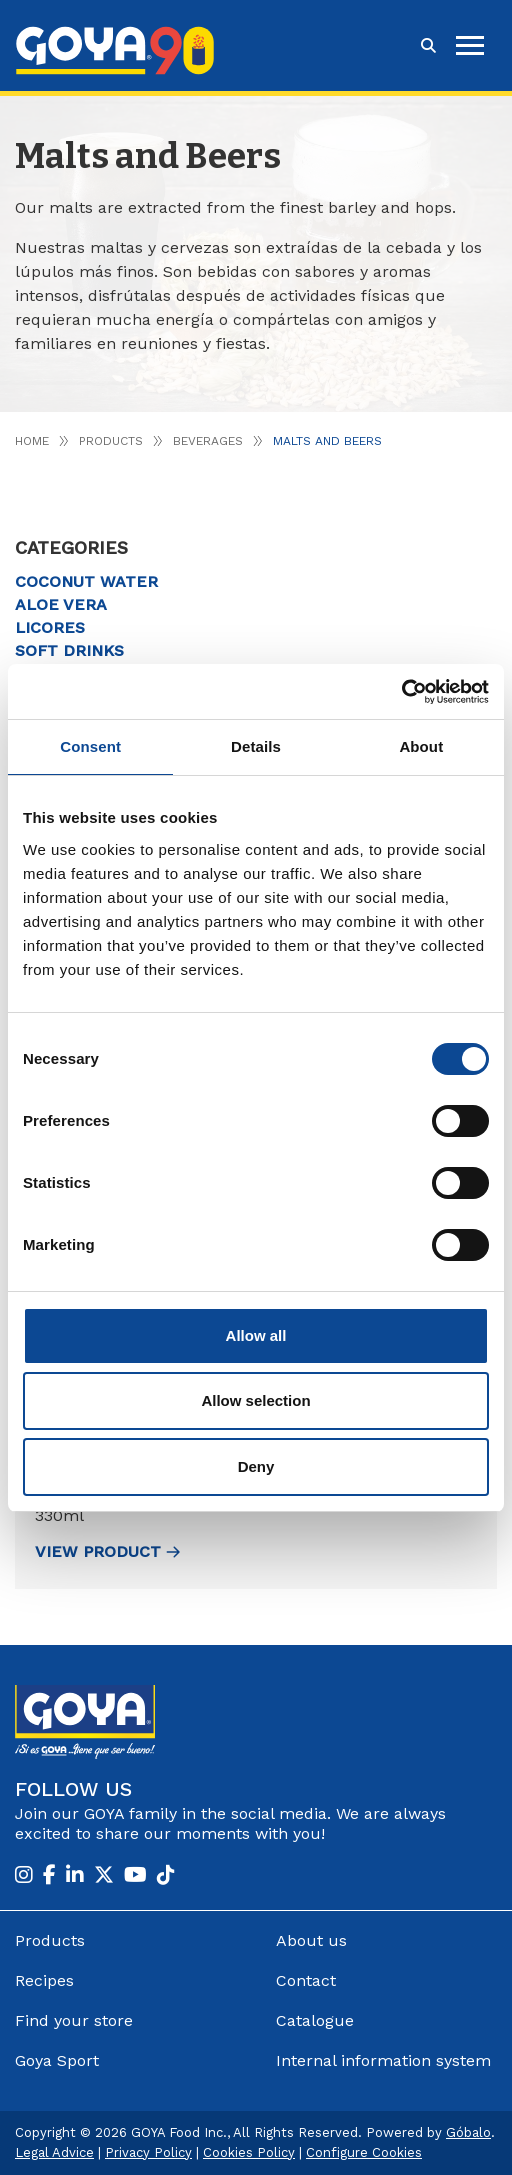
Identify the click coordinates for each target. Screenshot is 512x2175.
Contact (306, 1980)
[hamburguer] (470, 45)
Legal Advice (54, 2152)
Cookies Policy (249, 2152)
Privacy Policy (148, 2152)
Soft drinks (69, 650)
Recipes (44, 1980)
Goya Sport (57, 2060)
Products (111, 441)
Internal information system (383, 2060)
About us (311, 1940)
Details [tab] (256, 746)
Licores (50, 627)
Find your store (74, 2020)
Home (32, 441)
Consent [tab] (90, 746)
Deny (256, 1466)
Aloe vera (61, 604)
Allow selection (255, 1400)
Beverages (208, 441)
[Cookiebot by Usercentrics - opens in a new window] (401, 692)
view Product (107, 1551)
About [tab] (421, 746)
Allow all (256, 1335)
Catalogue (315, 2020)
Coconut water (86, 581)
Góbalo (468, 2132)
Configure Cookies (364, 2152)
